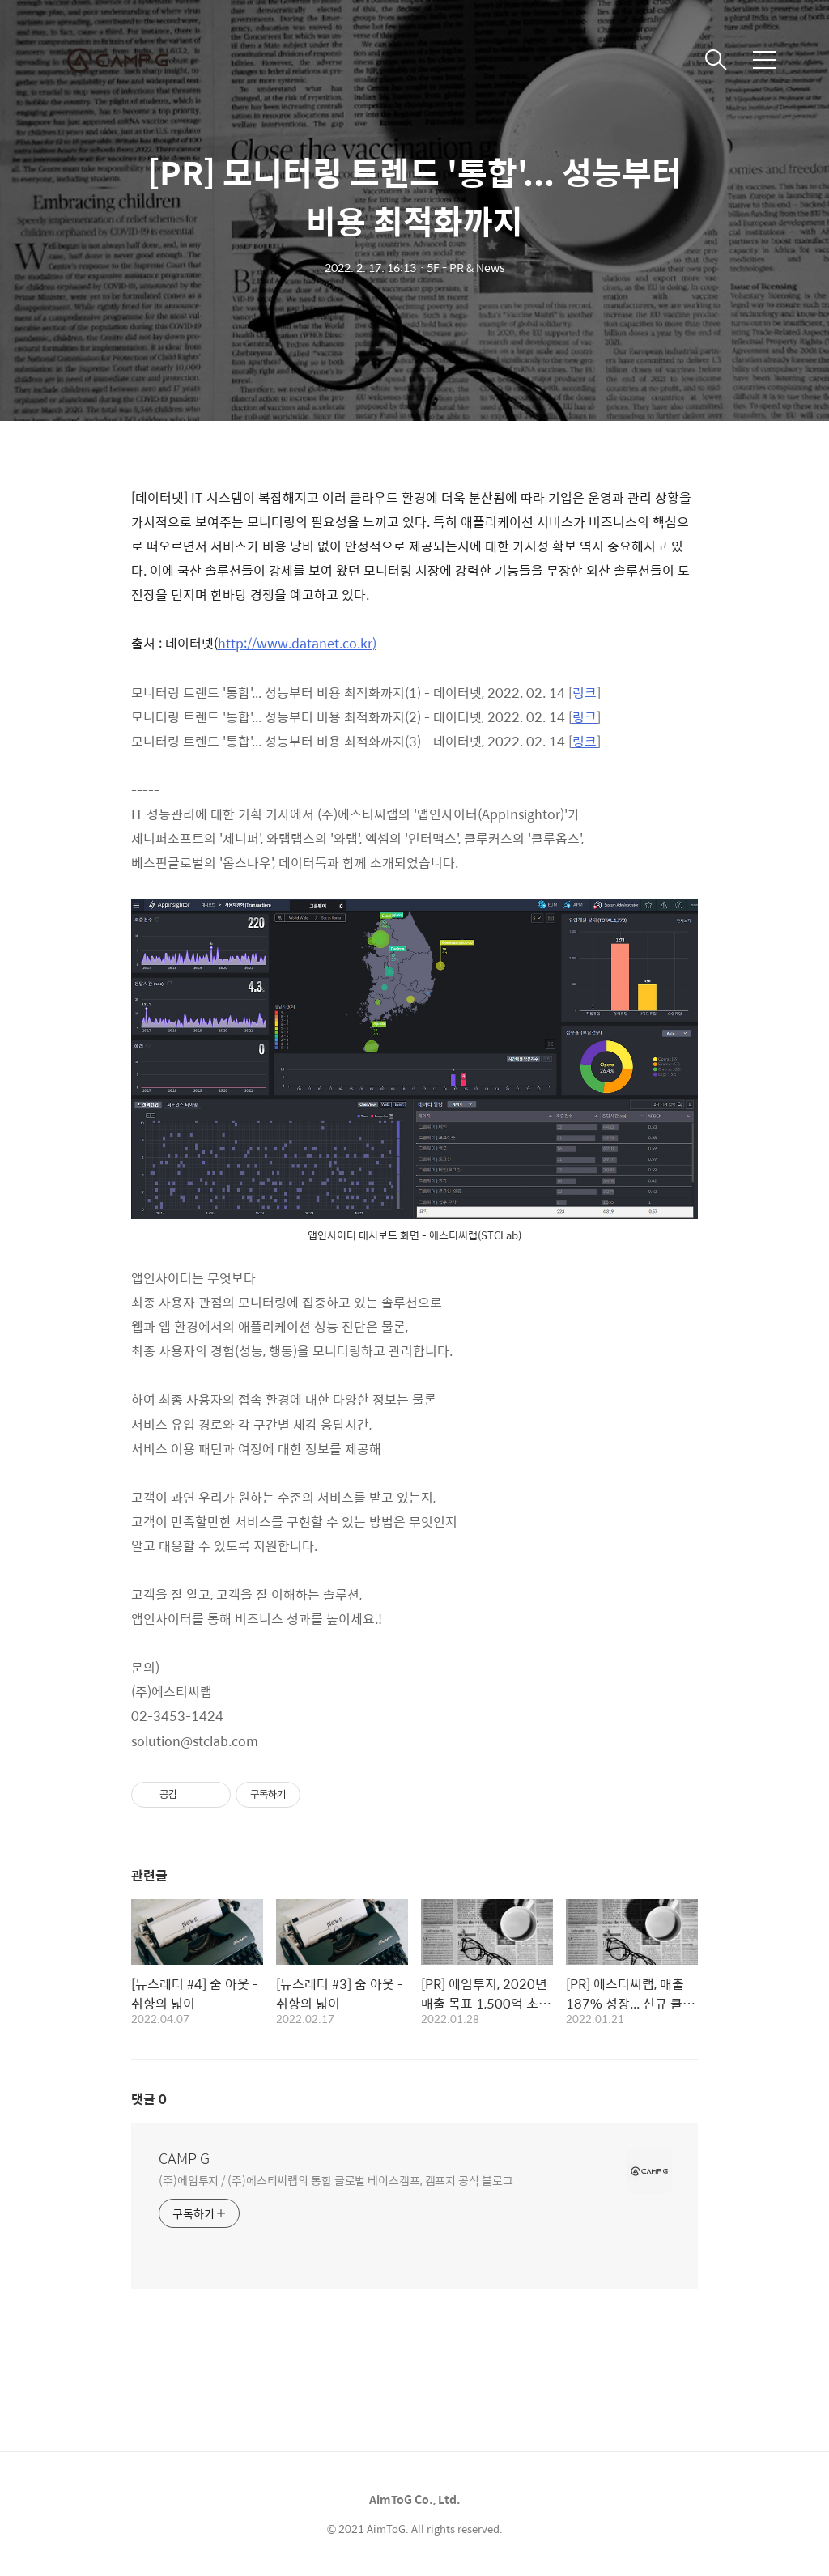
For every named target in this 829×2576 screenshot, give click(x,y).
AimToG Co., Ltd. (415, 2499)
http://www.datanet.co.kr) (297, 643)
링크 (584, 692)
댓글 (149, 2099)
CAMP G (184, 2158)
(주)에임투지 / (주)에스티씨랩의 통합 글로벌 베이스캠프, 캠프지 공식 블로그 (336, 2179)
